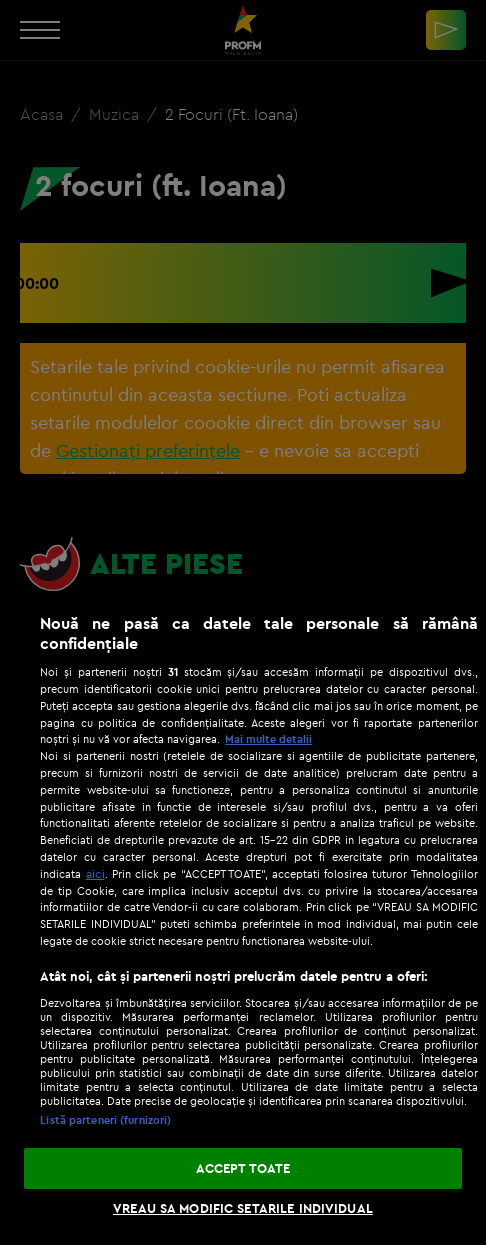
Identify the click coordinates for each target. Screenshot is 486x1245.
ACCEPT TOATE (243, 1168)
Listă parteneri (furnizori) (105, 1120)
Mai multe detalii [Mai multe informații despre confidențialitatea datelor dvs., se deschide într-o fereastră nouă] (268, 739)
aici (95, 873)
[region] (243, 919)
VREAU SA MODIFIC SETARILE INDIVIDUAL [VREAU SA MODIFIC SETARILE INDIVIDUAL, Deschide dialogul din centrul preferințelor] (243, 1208)
